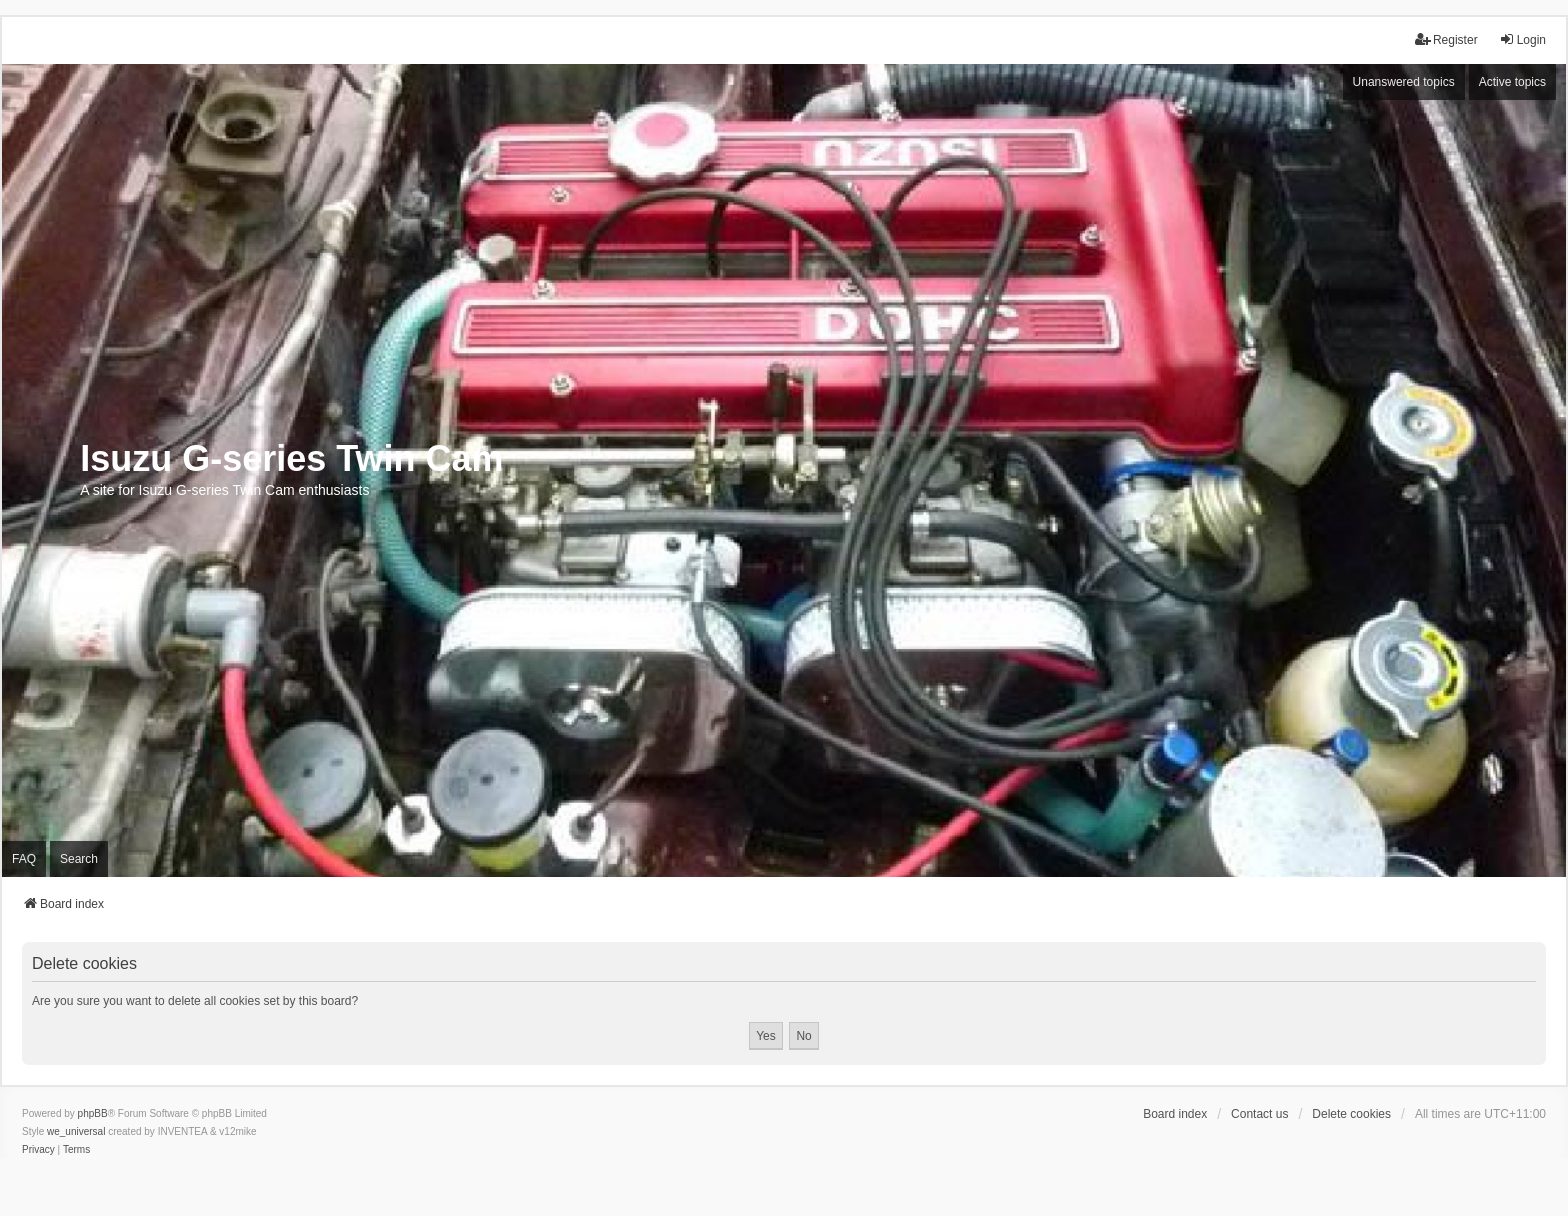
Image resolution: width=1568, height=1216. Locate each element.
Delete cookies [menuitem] (1351, 1114)
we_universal (76, 1131)
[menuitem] (38, 1150)
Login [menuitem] (1522, 39)
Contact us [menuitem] (1259, 1114)
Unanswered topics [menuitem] (1404, 82)
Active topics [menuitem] (1512, 82)
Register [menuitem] (1446, 39)
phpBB (93, 1113)
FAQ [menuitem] (24, 859)
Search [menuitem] (79, 859)
